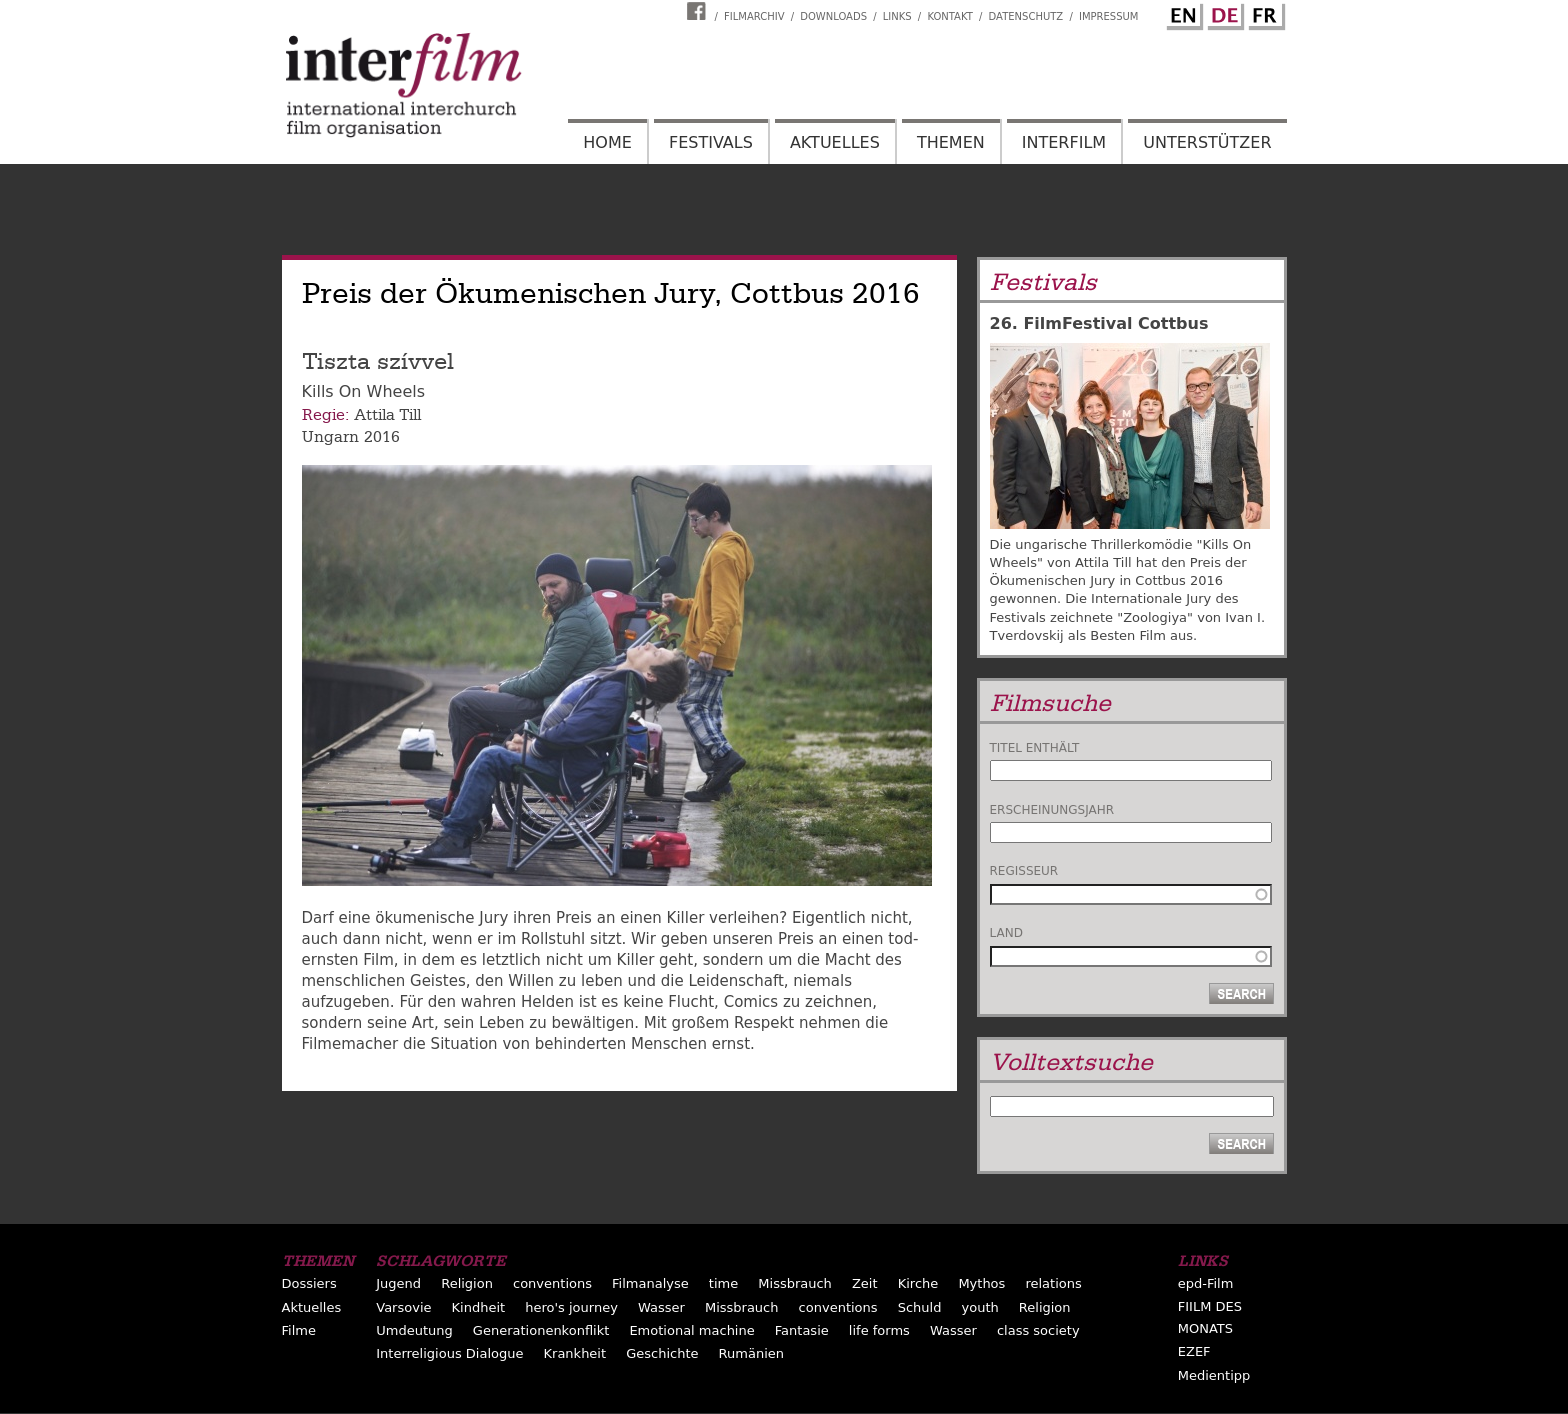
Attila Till (387, 415)
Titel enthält (1035, 748)
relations (1053, 1283)
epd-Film (1206, 1283)
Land (1006, 933)
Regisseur (1024, 871)
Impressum (1109, 16)
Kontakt (949, 16)
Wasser (661, 1307)
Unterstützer (1207, 142)
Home (607, 142)
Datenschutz (1026, 16)
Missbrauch (795, 1283)
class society (1038, 1330)
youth (980, 1307)
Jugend (398, 1283)
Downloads (833, 16)
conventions (552, 1283)
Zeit (865, 1283)
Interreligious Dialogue (449, 1353)
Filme (299, 1330)
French (1264, 13)
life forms (879, 1330)
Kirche (918, 1283)
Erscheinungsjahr (1052, 810)
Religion (467, 1283)
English (1182, 13)
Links (897, 16)
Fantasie (802, 1330)
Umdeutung (414, 1330)
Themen (951, 142)
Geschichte (662, 1353)
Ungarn (330, 437)
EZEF (1194, 1351)
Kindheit (479, 1307)
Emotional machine (691, 1330)
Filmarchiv (754, 16)
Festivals (711, 142)
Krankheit (575, 1353)
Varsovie (403, 1307)
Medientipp (1214, 1375)
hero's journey (571, 1307)
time (723, 1283)
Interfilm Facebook (699, 11)
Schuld (920, 1307)
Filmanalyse (650, 1283)
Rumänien (751, 1353)
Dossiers (309, 1283)
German (1223, 13)
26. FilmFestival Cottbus (1099, 323)
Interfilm (1064, 142)
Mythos (981, 1283)
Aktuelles (835, 142)
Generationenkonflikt (541, 1330)
